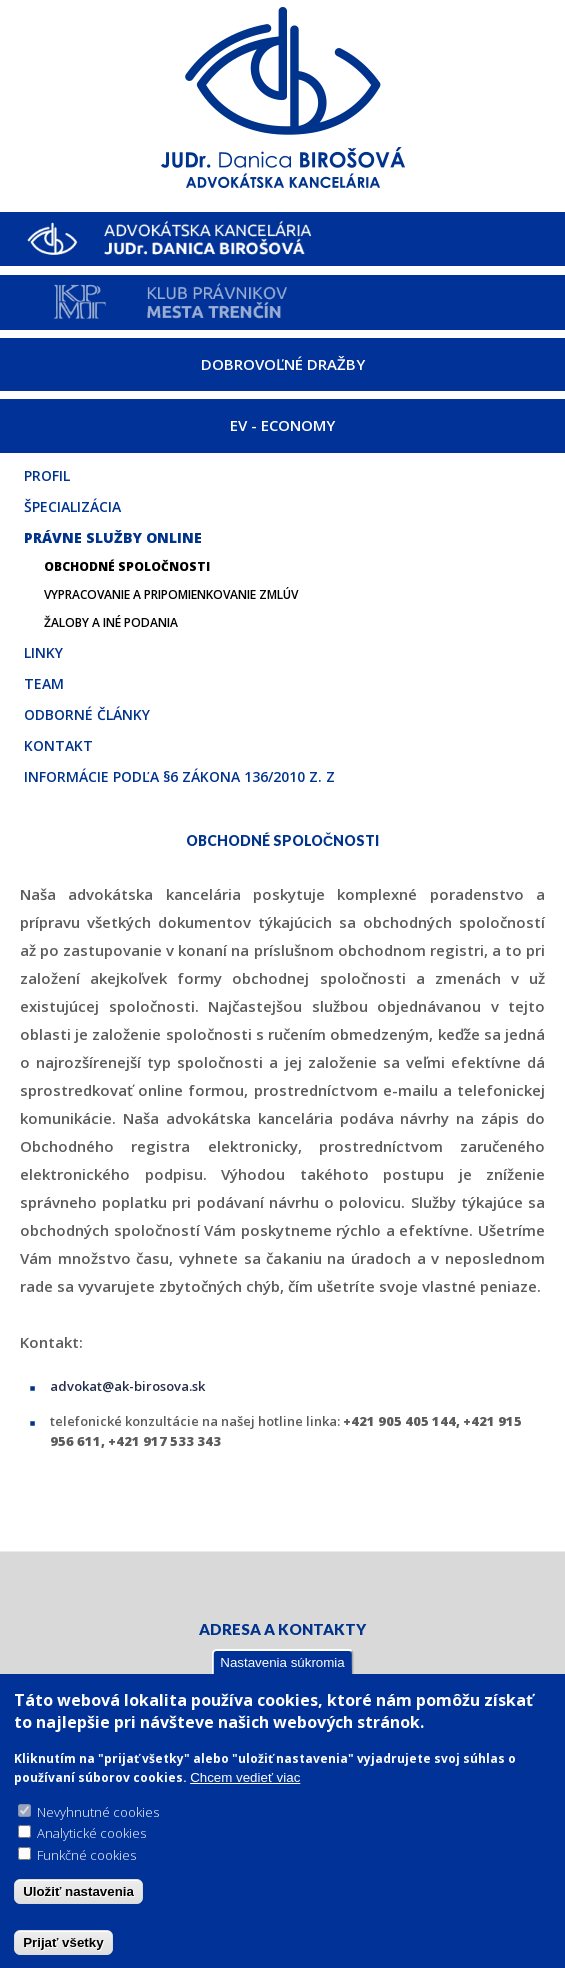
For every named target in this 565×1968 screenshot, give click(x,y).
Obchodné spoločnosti (127, 566)
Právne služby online (113, 537)
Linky (43, 652)
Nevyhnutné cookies (98, 1813)
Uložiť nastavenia (78, 1892)
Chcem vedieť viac (245, 1778)
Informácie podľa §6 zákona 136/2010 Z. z (179, 776)
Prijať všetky (63, 1943)
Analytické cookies (91, 1834)
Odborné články (87, 714)
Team (44, 683)
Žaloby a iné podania (111, 622)
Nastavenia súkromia (282, 1663)
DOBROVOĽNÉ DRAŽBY (283, 364)
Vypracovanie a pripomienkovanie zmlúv (171, 594)
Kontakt (58, 745)
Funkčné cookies (86, 1856)
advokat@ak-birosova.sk (127, 1386)
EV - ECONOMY (282, 425)
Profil (47, 475)
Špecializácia (72, 506)
